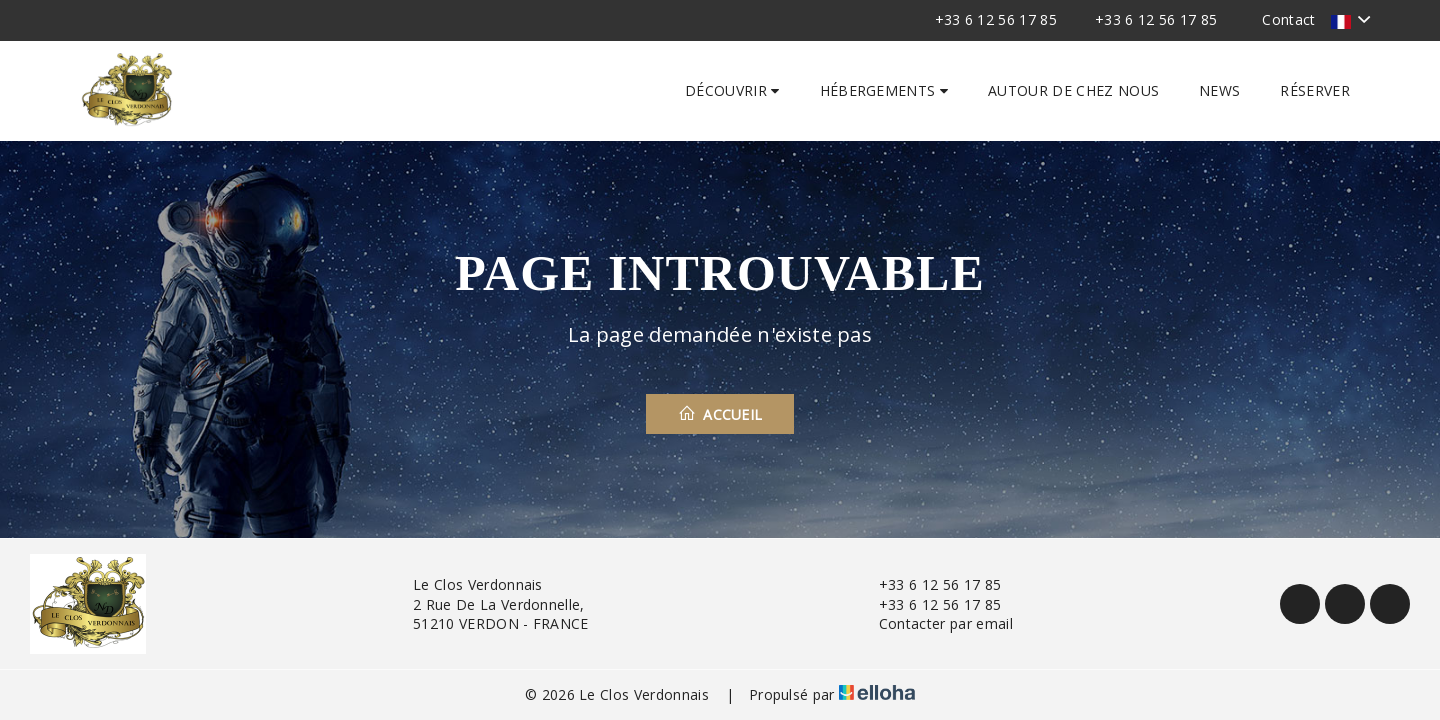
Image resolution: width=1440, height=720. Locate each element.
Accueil (720, 414)
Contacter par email (934, 623)
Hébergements (884, 90)
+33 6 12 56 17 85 (928, 584)
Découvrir (732, 90)
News (1219, 90)
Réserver (1315, 90)
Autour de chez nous (1073, 90)
